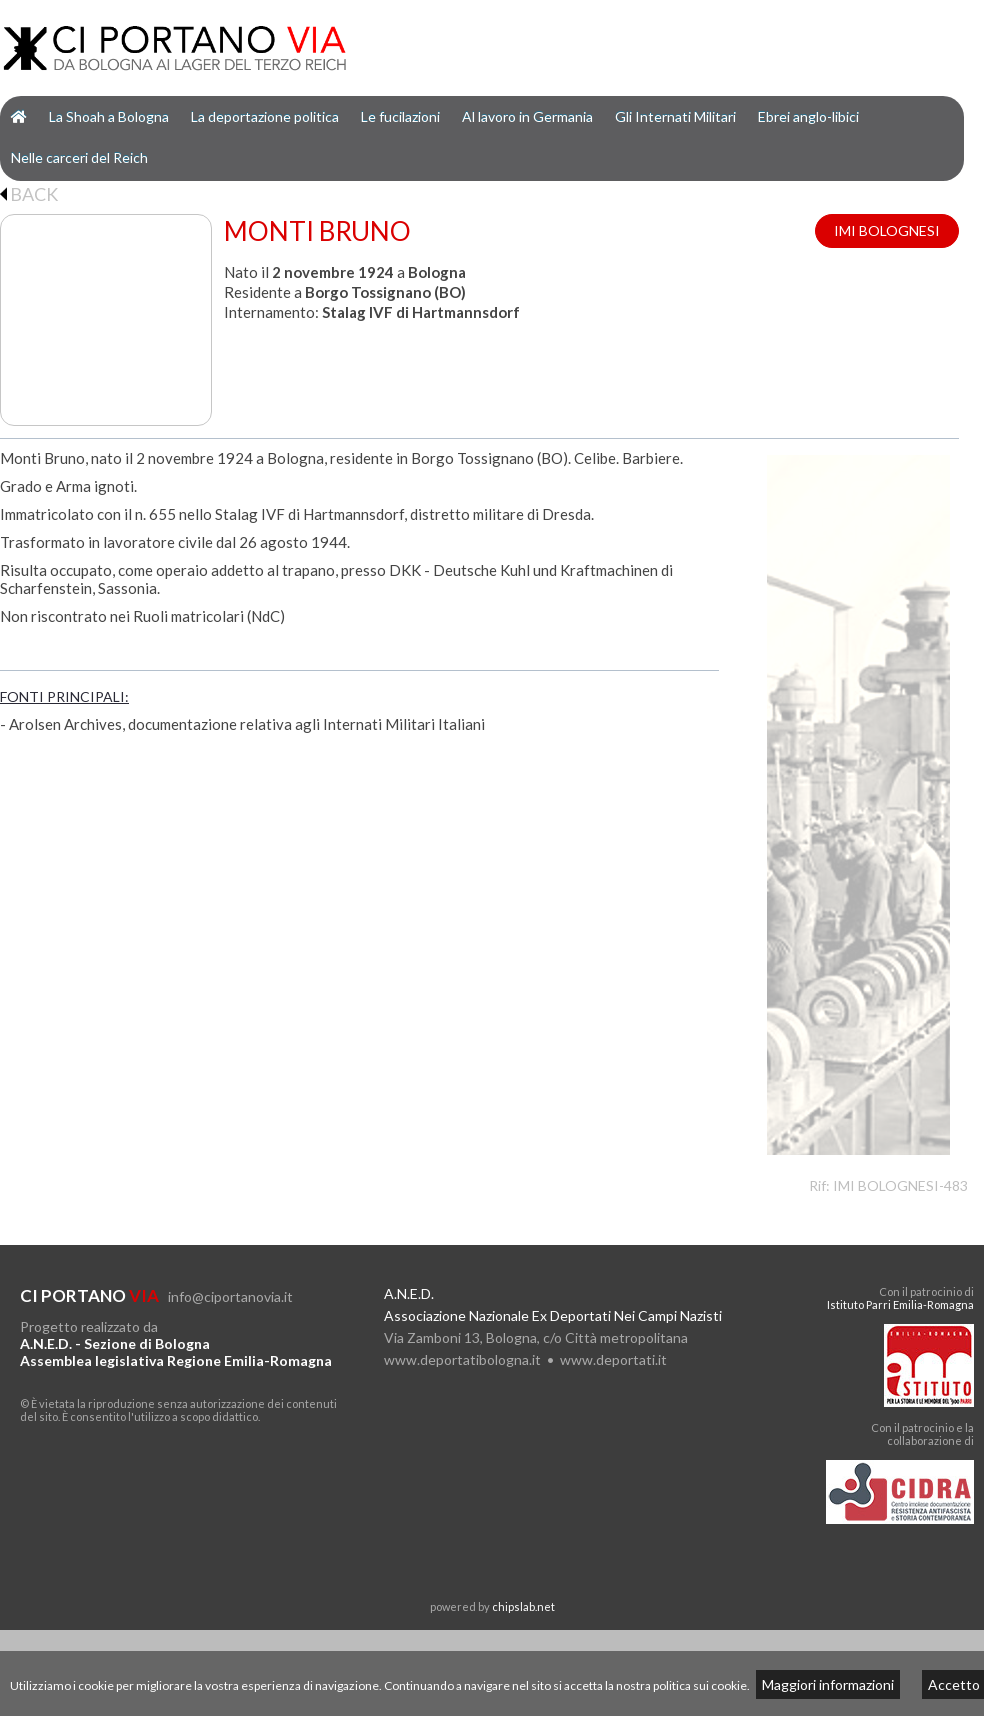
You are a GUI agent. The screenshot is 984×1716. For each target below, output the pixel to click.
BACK (29, 194)
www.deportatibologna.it (462, 1359)
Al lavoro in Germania (527, 116)
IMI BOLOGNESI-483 (900, 1185)
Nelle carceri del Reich (79, 157)
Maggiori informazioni (828, 1684)
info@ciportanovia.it (230, 1296)
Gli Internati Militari (675, 116)
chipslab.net (523, 1606)
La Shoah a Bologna (109, 116)
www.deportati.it (613, 1359)
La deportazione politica (265, 116)
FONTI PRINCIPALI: (64, 696)
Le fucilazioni (400, 116)
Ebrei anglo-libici (808, 116)
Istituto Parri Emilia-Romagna (900, 1304)
